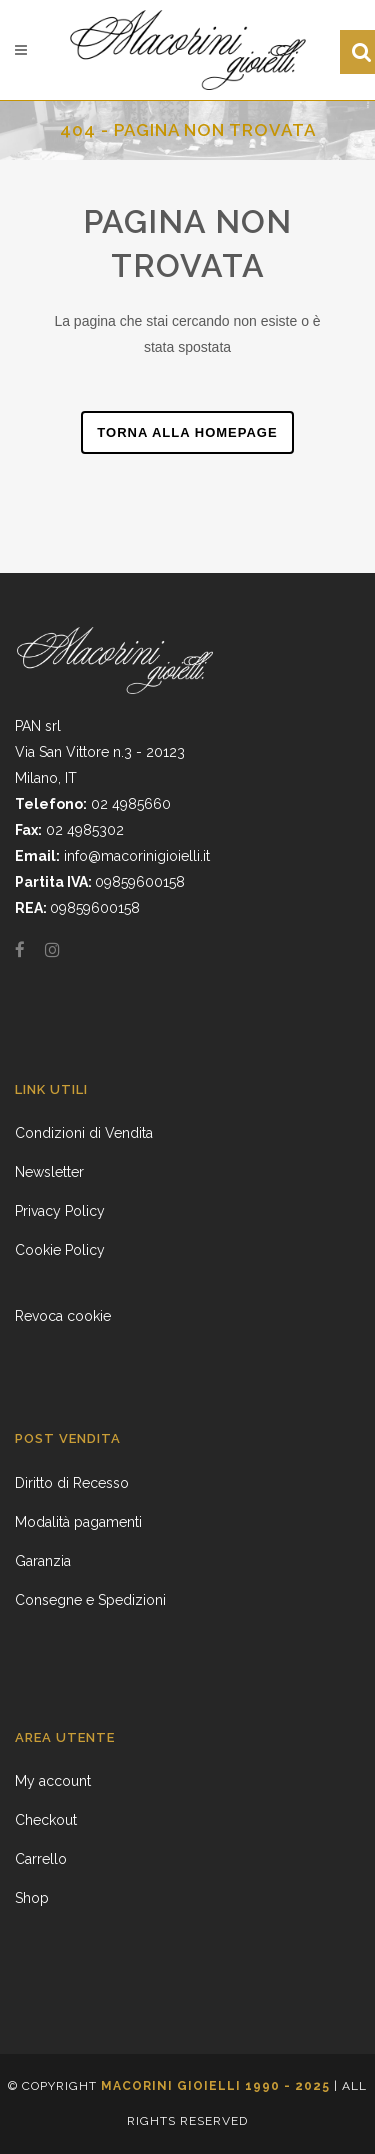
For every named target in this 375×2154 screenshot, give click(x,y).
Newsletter (49, 1172)
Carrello (41, 1859)
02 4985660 (131, 804)
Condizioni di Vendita (84, 1133)
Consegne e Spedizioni (90, 1600)
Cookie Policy (60, 1250)
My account (53, 1781)
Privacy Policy (60, 1211)
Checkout (46, 1820)
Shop (32, 1898)
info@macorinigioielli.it (137, 856)
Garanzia (43, 1561)
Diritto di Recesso (72, 1483)
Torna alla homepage (187, 432)
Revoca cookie (63, 1316)
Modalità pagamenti (78, 1522)
